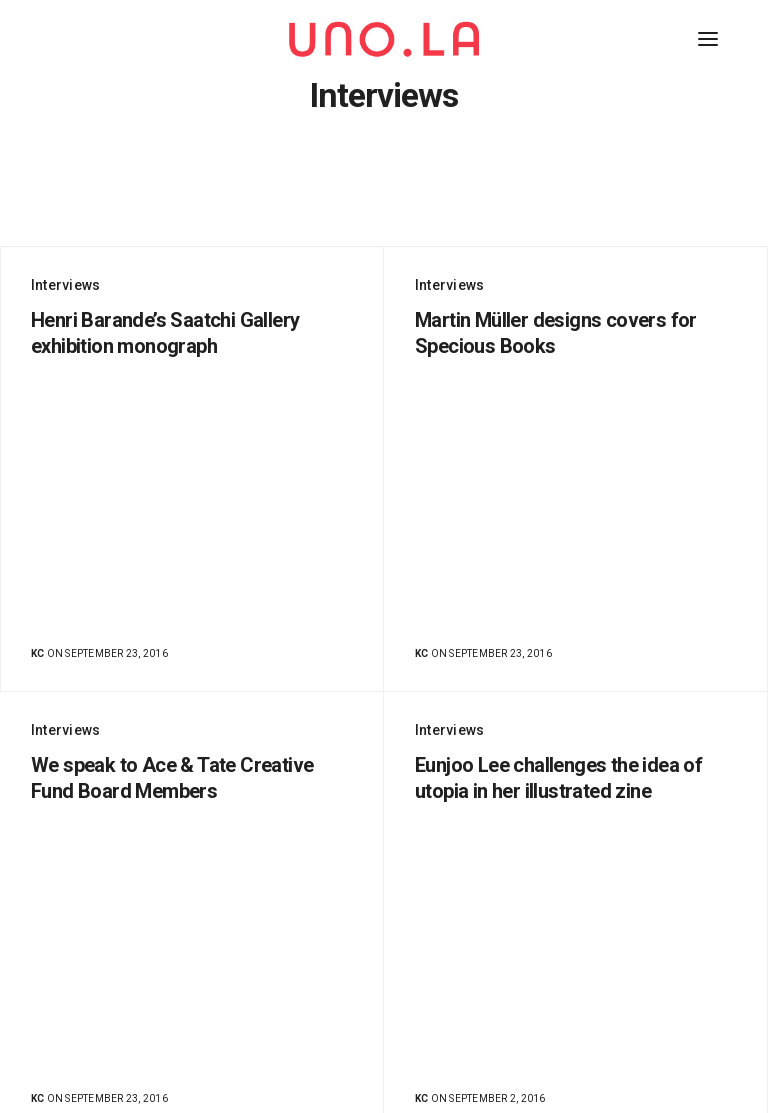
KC (37, 653)
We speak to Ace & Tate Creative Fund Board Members (172, 778)
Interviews (65, 285)
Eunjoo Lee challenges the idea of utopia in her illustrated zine (558, 778)
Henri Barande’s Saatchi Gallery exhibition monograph (165, 333)
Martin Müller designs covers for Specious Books (556, 333)
